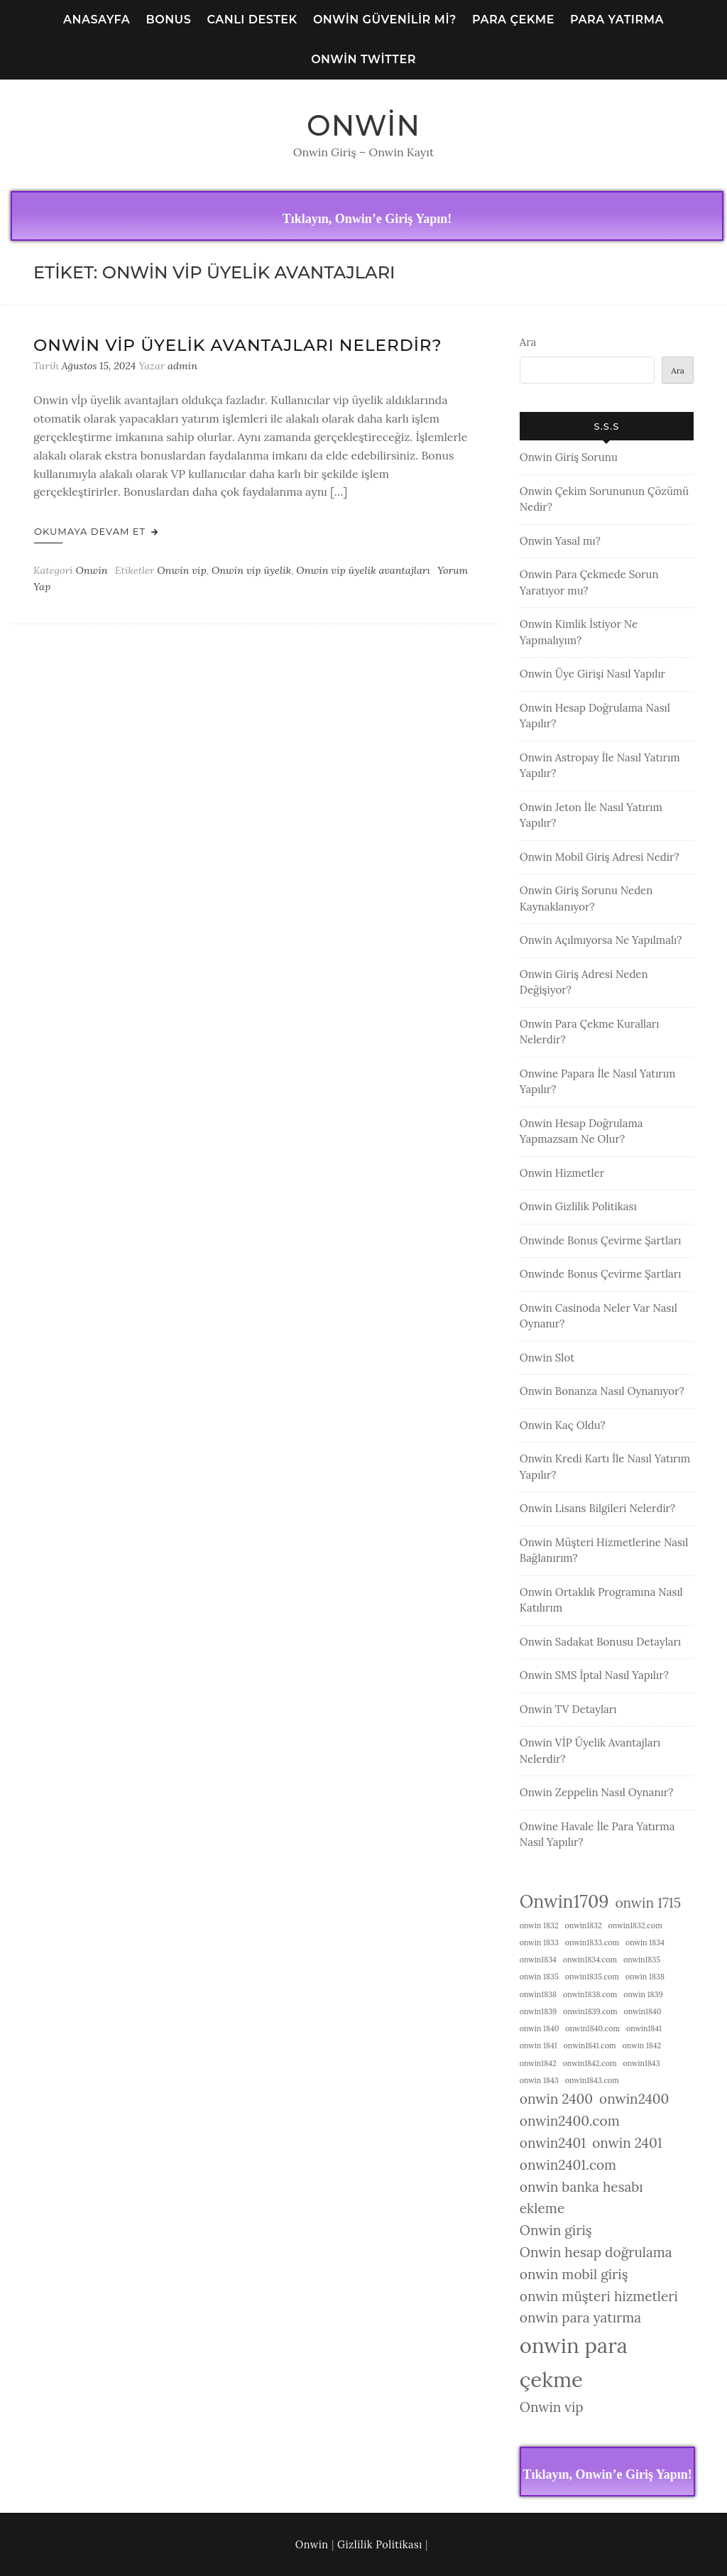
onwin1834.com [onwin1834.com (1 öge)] (590, 1959)
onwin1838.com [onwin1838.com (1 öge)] (590, 1994)
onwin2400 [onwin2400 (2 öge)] (634, 2098)
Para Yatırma (617, 19)
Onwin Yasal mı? (560, 541)
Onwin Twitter (363, 59)
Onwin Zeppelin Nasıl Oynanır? (597, 1792)
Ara (528, 342)
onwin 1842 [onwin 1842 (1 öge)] (642, 2045)
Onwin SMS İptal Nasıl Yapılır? (594, 1675)
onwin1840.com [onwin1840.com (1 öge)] (592, 2028)
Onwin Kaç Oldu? (563, 1425)
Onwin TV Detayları (568, 1709)
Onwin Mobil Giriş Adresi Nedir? (599, 857)
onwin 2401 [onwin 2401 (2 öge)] (627, 2142)
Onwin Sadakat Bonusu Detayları (600, 1641)
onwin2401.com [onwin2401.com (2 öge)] (568, 2164)
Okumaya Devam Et (96, 531)
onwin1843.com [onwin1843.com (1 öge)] (592, 2080)
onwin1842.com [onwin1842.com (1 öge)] (590, 2063)
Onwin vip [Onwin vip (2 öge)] (552, 2406)
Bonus (168, 19)
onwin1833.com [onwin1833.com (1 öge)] (592, 1942)
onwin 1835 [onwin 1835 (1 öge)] (539, 1977)
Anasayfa (96, 19)
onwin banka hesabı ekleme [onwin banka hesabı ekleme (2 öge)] (581, 2197)
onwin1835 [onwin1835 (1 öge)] (641, 1959)
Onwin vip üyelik (251, 570)
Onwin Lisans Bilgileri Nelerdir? (597, 1508)
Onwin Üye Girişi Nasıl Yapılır (592, 673)
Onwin (363, 125)
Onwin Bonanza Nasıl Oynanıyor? (602, 1391)
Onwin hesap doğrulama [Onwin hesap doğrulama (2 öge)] (596, 2252)
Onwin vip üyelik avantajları (363, 570)
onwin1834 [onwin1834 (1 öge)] (538, 1959)
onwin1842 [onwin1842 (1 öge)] (538, 2063)
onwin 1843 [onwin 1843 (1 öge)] (539, 2080)
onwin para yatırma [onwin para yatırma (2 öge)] (580, 2317)
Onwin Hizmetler (562, 1173)
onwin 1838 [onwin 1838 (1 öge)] (645, 1977)
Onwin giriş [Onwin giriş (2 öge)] (556, 2230)
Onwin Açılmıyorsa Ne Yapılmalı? (601, 940)
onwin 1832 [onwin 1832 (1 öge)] (539, 1925)
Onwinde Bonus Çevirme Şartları (601, 1240)
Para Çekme (513, 19)
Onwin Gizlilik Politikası (578, 1206)
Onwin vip (181, 570)
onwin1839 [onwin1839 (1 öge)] (538, 2011)
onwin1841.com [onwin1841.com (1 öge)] (590, 2045)
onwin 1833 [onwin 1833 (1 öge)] (539, 1942)
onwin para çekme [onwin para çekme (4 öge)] (574, 2362)
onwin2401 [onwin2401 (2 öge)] (553, 2142)
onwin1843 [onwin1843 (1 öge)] (641, 2063)
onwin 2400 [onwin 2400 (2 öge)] (556, 2098)
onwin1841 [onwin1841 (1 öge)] (644, 2028)
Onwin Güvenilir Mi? (385, 19)
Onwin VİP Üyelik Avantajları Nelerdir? (237, 345)
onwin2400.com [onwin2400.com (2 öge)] (570, 2120)
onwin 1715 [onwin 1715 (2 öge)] (648, 1902)
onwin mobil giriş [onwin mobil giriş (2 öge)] (574, 2274)
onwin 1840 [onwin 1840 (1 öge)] (539, 2028)
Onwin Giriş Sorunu (569, 457)
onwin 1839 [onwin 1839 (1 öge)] (642, 1994)
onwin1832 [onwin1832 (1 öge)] (583, 1925)
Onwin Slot (547, 1357)
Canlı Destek (252, 19)
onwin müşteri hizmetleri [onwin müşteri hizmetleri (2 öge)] (599, 2296)
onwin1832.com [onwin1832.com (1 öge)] (635, 1925)
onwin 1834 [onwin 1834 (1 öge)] (645, 1942)
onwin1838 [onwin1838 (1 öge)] (538, 1994)
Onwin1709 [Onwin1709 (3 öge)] (564, 1901)
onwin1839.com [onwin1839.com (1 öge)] (590, 2011)
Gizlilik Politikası (379, 2544)
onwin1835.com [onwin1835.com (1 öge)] (592, 1977)
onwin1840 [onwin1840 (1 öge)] (643, 2011)
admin (182, 365)
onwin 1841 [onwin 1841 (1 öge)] (538, 2045)
